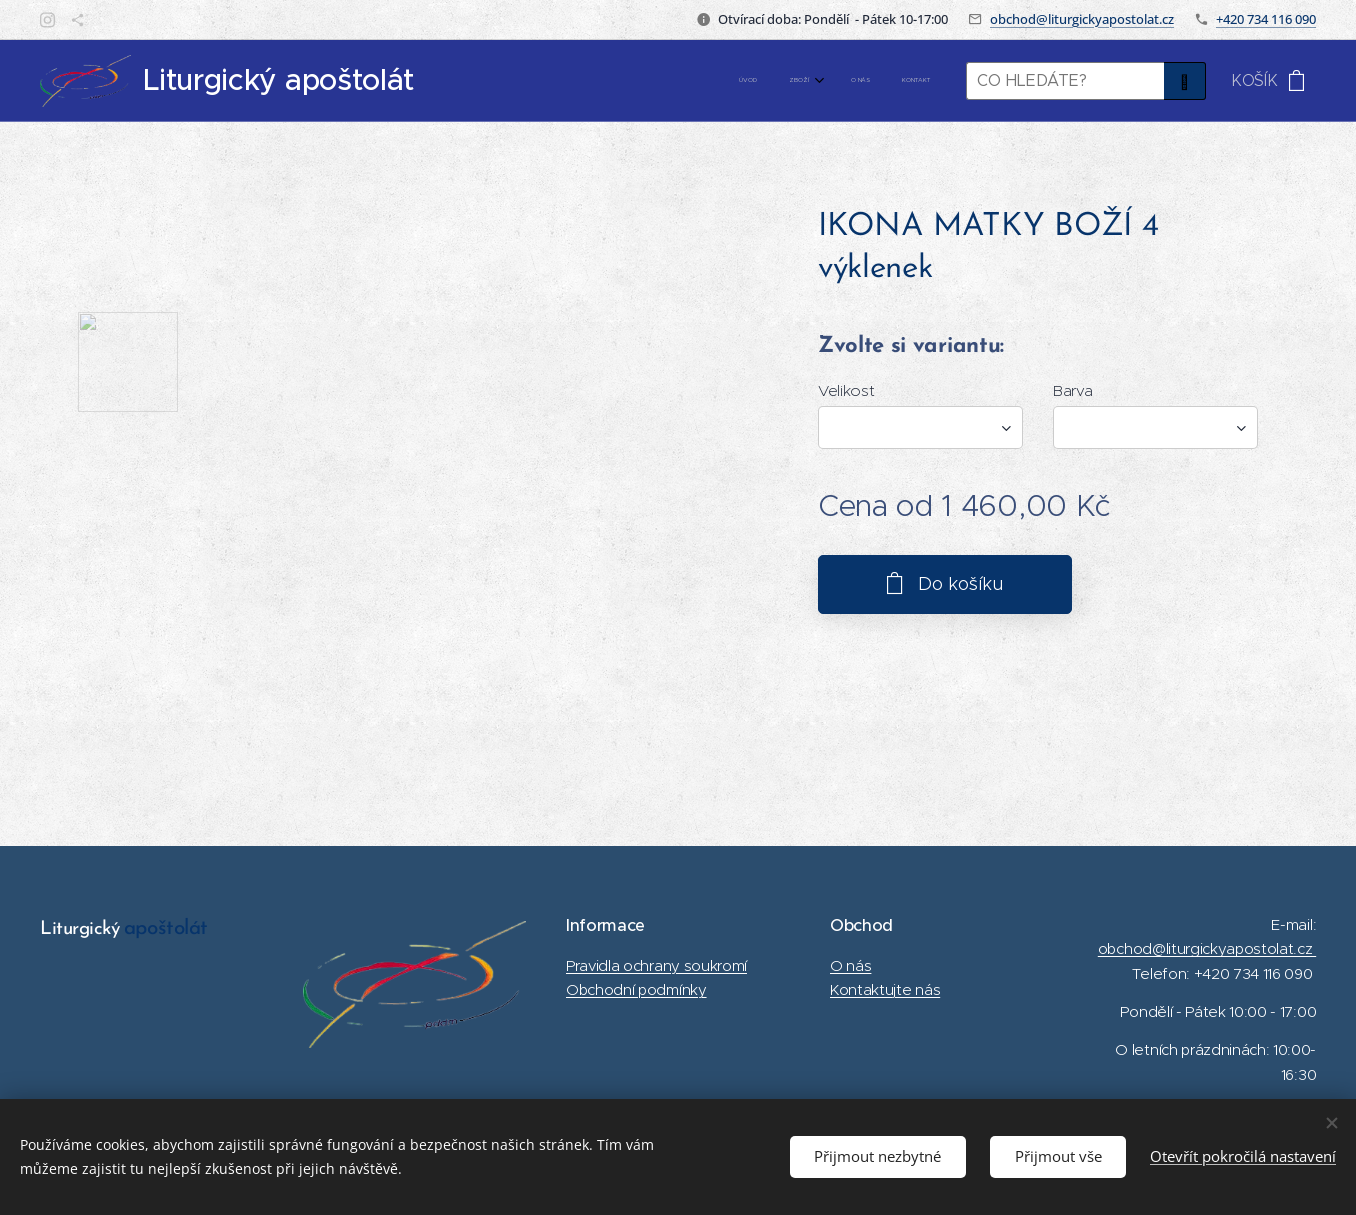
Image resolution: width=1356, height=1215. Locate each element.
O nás (850, 965)
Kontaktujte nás (885, 989)
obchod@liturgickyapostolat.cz (1082, 19)
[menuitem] (829, 81)
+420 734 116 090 (1266, 19)
